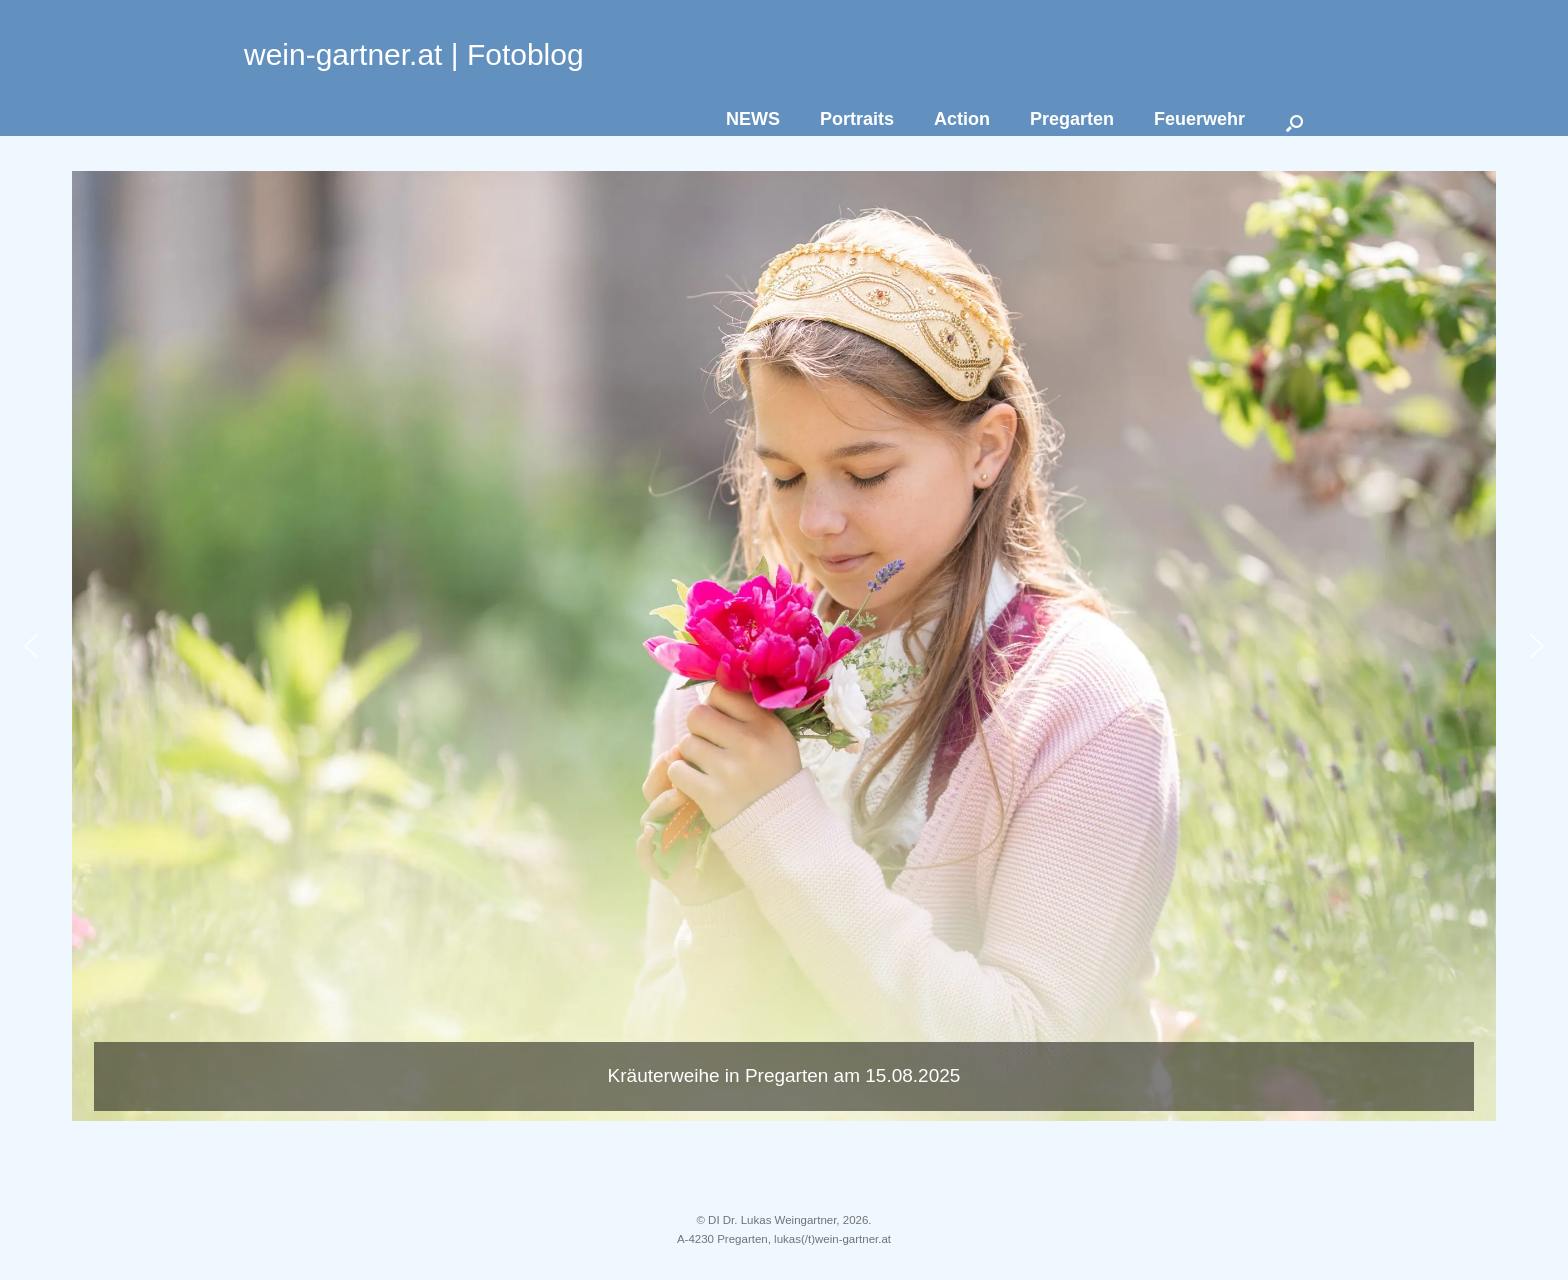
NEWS (753, 119)
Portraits (857, 119)
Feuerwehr (1199, 119)
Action (962, 119)
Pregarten (1072, 119)
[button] (784, 646)
